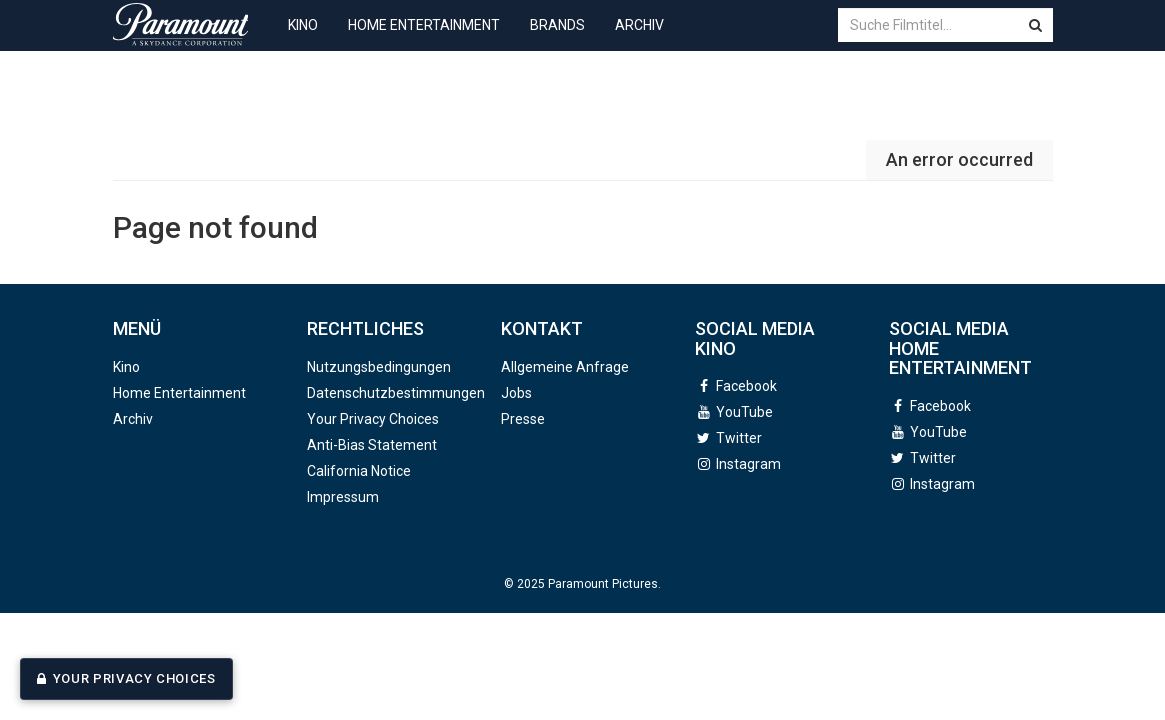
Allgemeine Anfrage (565, 367)
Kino (303, 40)
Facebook (746, 386)
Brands (557, 40)
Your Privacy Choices (134, 678)
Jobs (516, 393)
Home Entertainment (424, 40)
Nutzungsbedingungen (379, 367)
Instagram (748, 464)
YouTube (744, 412)
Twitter (739, 438)
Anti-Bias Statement (372, 445)
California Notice (359, 471)
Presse (523, 419)
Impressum (343, 497)
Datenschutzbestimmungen (396, 393)
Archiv (639, 40)
